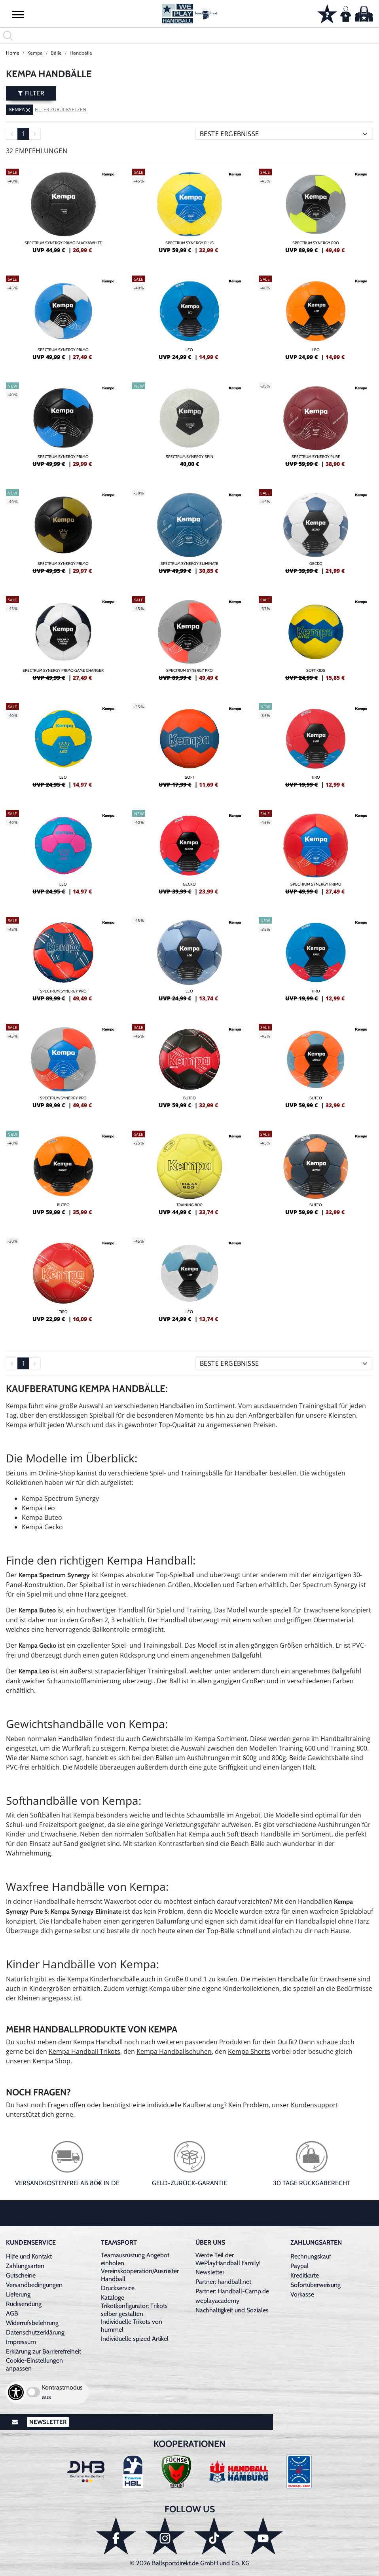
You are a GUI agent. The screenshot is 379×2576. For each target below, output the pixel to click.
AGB (12, 2313)
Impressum (21, 2342)
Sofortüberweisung (315, 2285)
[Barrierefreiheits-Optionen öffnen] (16, 2392)
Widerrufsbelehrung (32, 2323)
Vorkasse (302, 2294)
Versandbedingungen (34, 2285)
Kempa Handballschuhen (174, 2051)
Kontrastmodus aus (62, 2392)
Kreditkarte (304, 2275)
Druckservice (118, 2288)
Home (12, 52)
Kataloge (112, 2297)
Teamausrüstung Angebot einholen (135, 2259)
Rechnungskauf (310, 2256)
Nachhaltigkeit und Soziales (232, 2310)
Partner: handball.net (223, 2281)
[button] (18, 14)
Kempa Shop (51, 2061)
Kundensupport (314, 2105)
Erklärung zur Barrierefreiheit (43, 2351)
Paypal (299, 2266)
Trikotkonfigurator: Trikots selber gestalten (134, 2309)
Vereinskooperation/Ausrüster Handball (140, 2275)
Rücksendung (24, 2304)
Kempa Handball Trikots (84, 2051)
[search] (189, 36)
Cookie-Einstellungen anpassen (34, 2364)
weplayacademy (217, 2300)
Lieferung (18, 2294)
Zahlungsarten (25, 2266)
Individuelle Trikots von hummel (131, 2325)
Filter (31, 93)
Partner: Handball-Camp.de (232, 2291)
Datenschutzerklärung (35, 2332)
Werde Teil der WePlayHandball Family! (228, 2259)
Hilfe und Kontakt (29, 2256)
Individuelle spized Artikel (135, 2338)
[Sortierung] (284, 134)
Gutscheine (21, 2275)
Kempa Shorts (249, 2051)
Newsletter (209, 2272)
